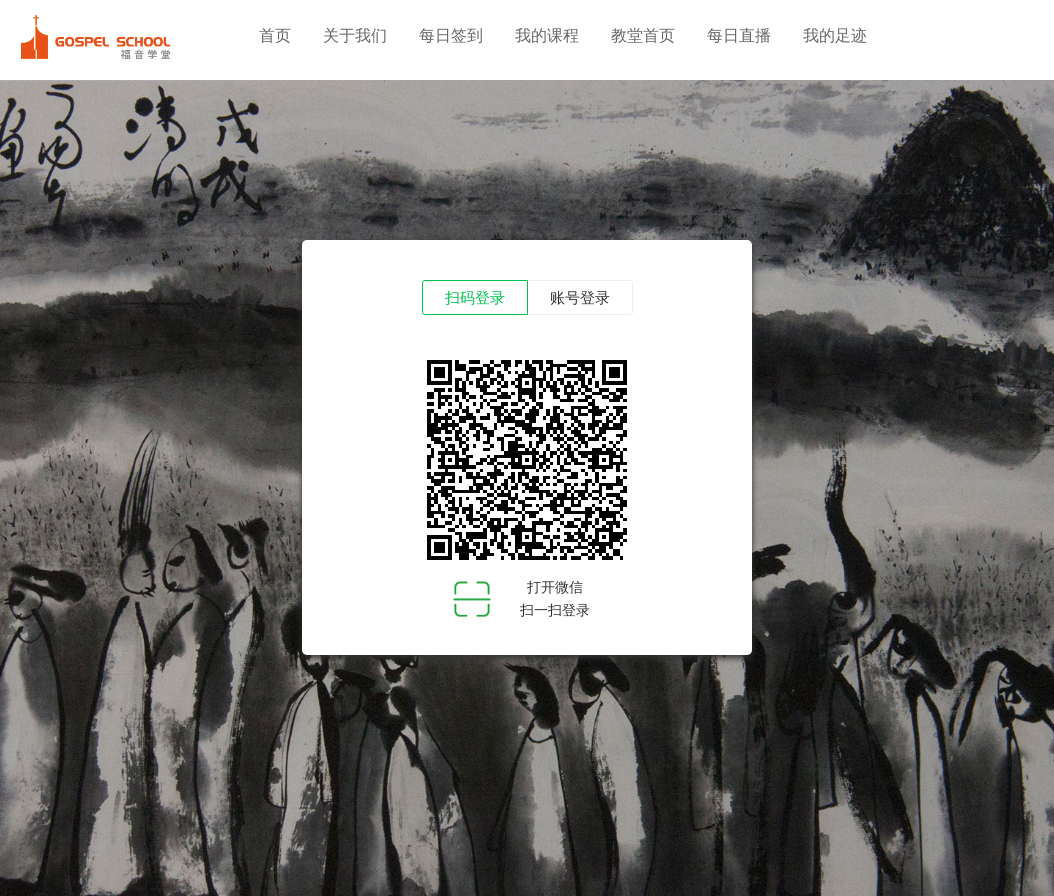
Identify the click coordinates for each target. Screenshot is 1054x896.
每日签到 (451, 35)
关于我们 (355, 35)
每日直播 (739, 35)
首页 (275, 35)
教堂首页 (643, 35)
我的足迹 (835, 35)
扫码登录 (475, 298)
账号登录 (580, 298)
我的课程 (547, 35)
